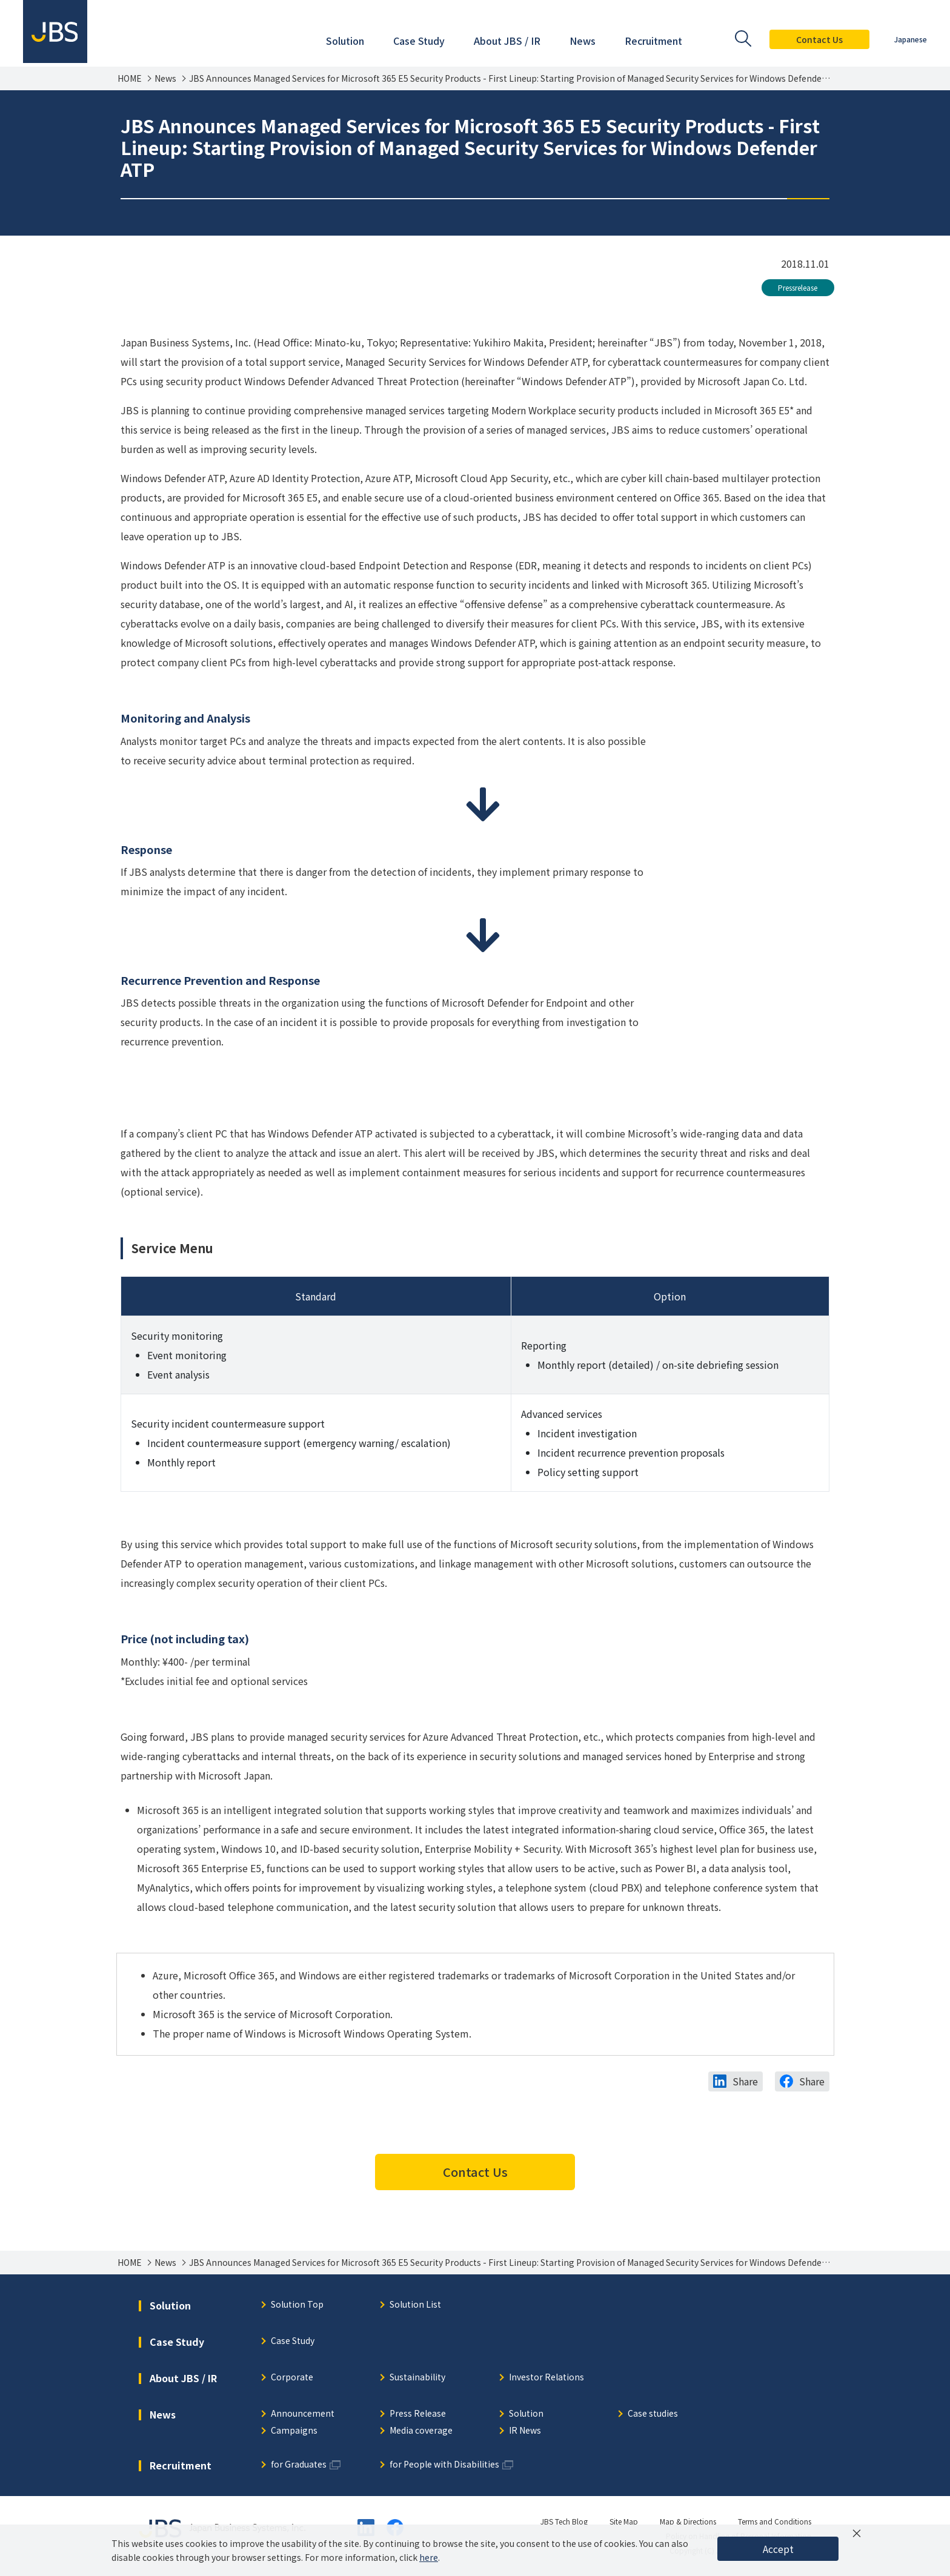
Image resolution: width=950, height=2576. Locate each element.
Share (745, 2081)
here (428, 2557)
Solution (526, 2414)
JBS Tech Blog (564, 2521)
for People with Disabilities (444, 2465)
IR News (525, 2431)
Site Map (624, 2521)
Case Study (292, 2341)
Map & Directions (688, 2521)
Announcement (302, 2414)
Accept (778, 2548)
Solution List (415, 2305)
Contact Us (818, 39)
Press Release (418, 2414)
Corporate (292, 2377)
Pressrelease (797, 287)
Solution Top (297, 2305)
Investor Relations (546, 2377)
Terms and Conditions (774, 2521)
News (165, 78)
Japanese (909, 39)
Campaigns (294, 2431)
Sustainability (417, 2377)
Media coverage (421, 2431)
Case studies (653, 2414)
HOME (130, 78)
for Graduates (299, 2465)
